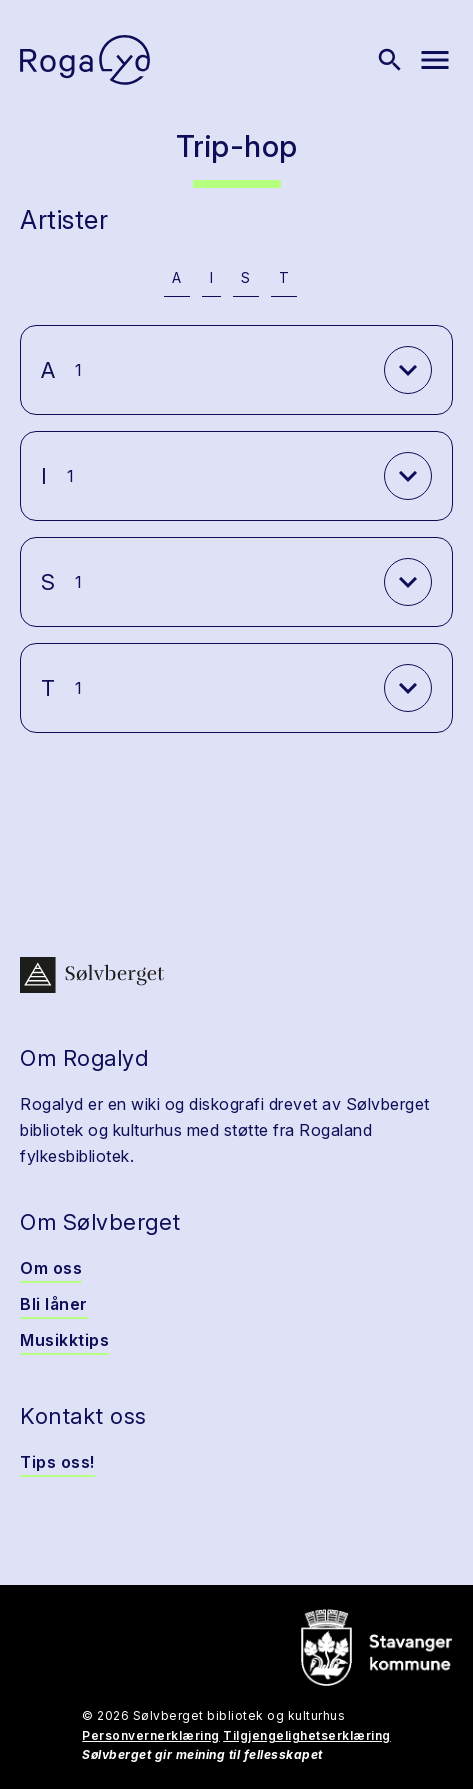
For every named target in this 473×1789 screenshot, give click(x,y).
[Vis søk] (390, 60)
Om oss (51, 1268)
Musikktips (64, 1340)
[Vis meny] (435, 60)
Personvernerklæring (151, 1735)
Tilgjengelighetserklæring (307, 1735)
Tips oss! (57, 1462)
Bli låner (54, 1304)
